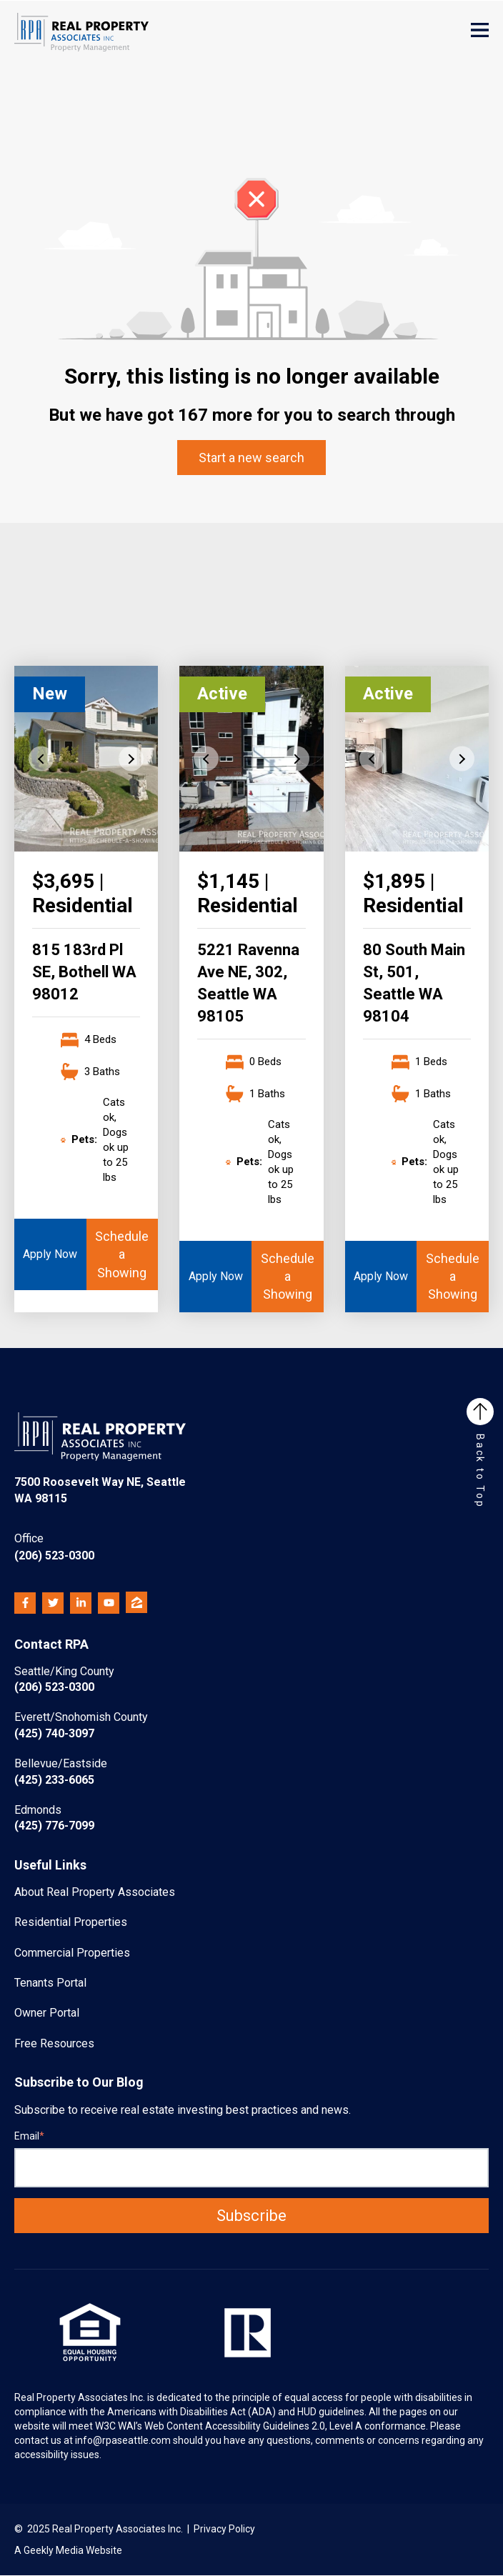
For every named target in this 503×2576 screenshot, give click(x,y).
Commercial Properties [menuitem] (72, 1953)
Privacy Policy (224, 2529)
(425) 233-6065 (60, 1771)
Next (131, 759)
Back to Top (480, 1453)
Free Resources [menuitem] (54, 2043)
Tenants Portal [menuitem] (50, 1983)
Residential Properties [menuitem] (70, 1922)
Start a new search (251, 457)
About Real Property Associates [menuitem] (94, 1892)
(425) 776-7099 (54, 1817)
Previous (41, 759)
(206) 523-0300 (54, 1546)
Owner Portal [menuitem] (46, 2013)
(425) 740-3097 (81, 1724)
